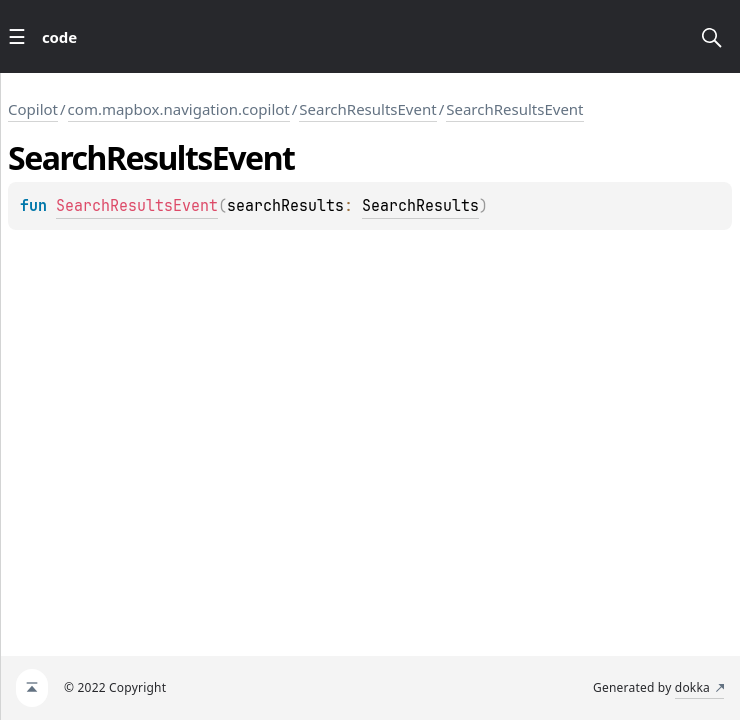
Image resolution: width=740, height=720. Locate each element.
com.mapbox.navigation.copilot (179, 109)
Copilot (33, 109)
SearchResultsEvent (367, 109)
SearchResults (420, 206)
